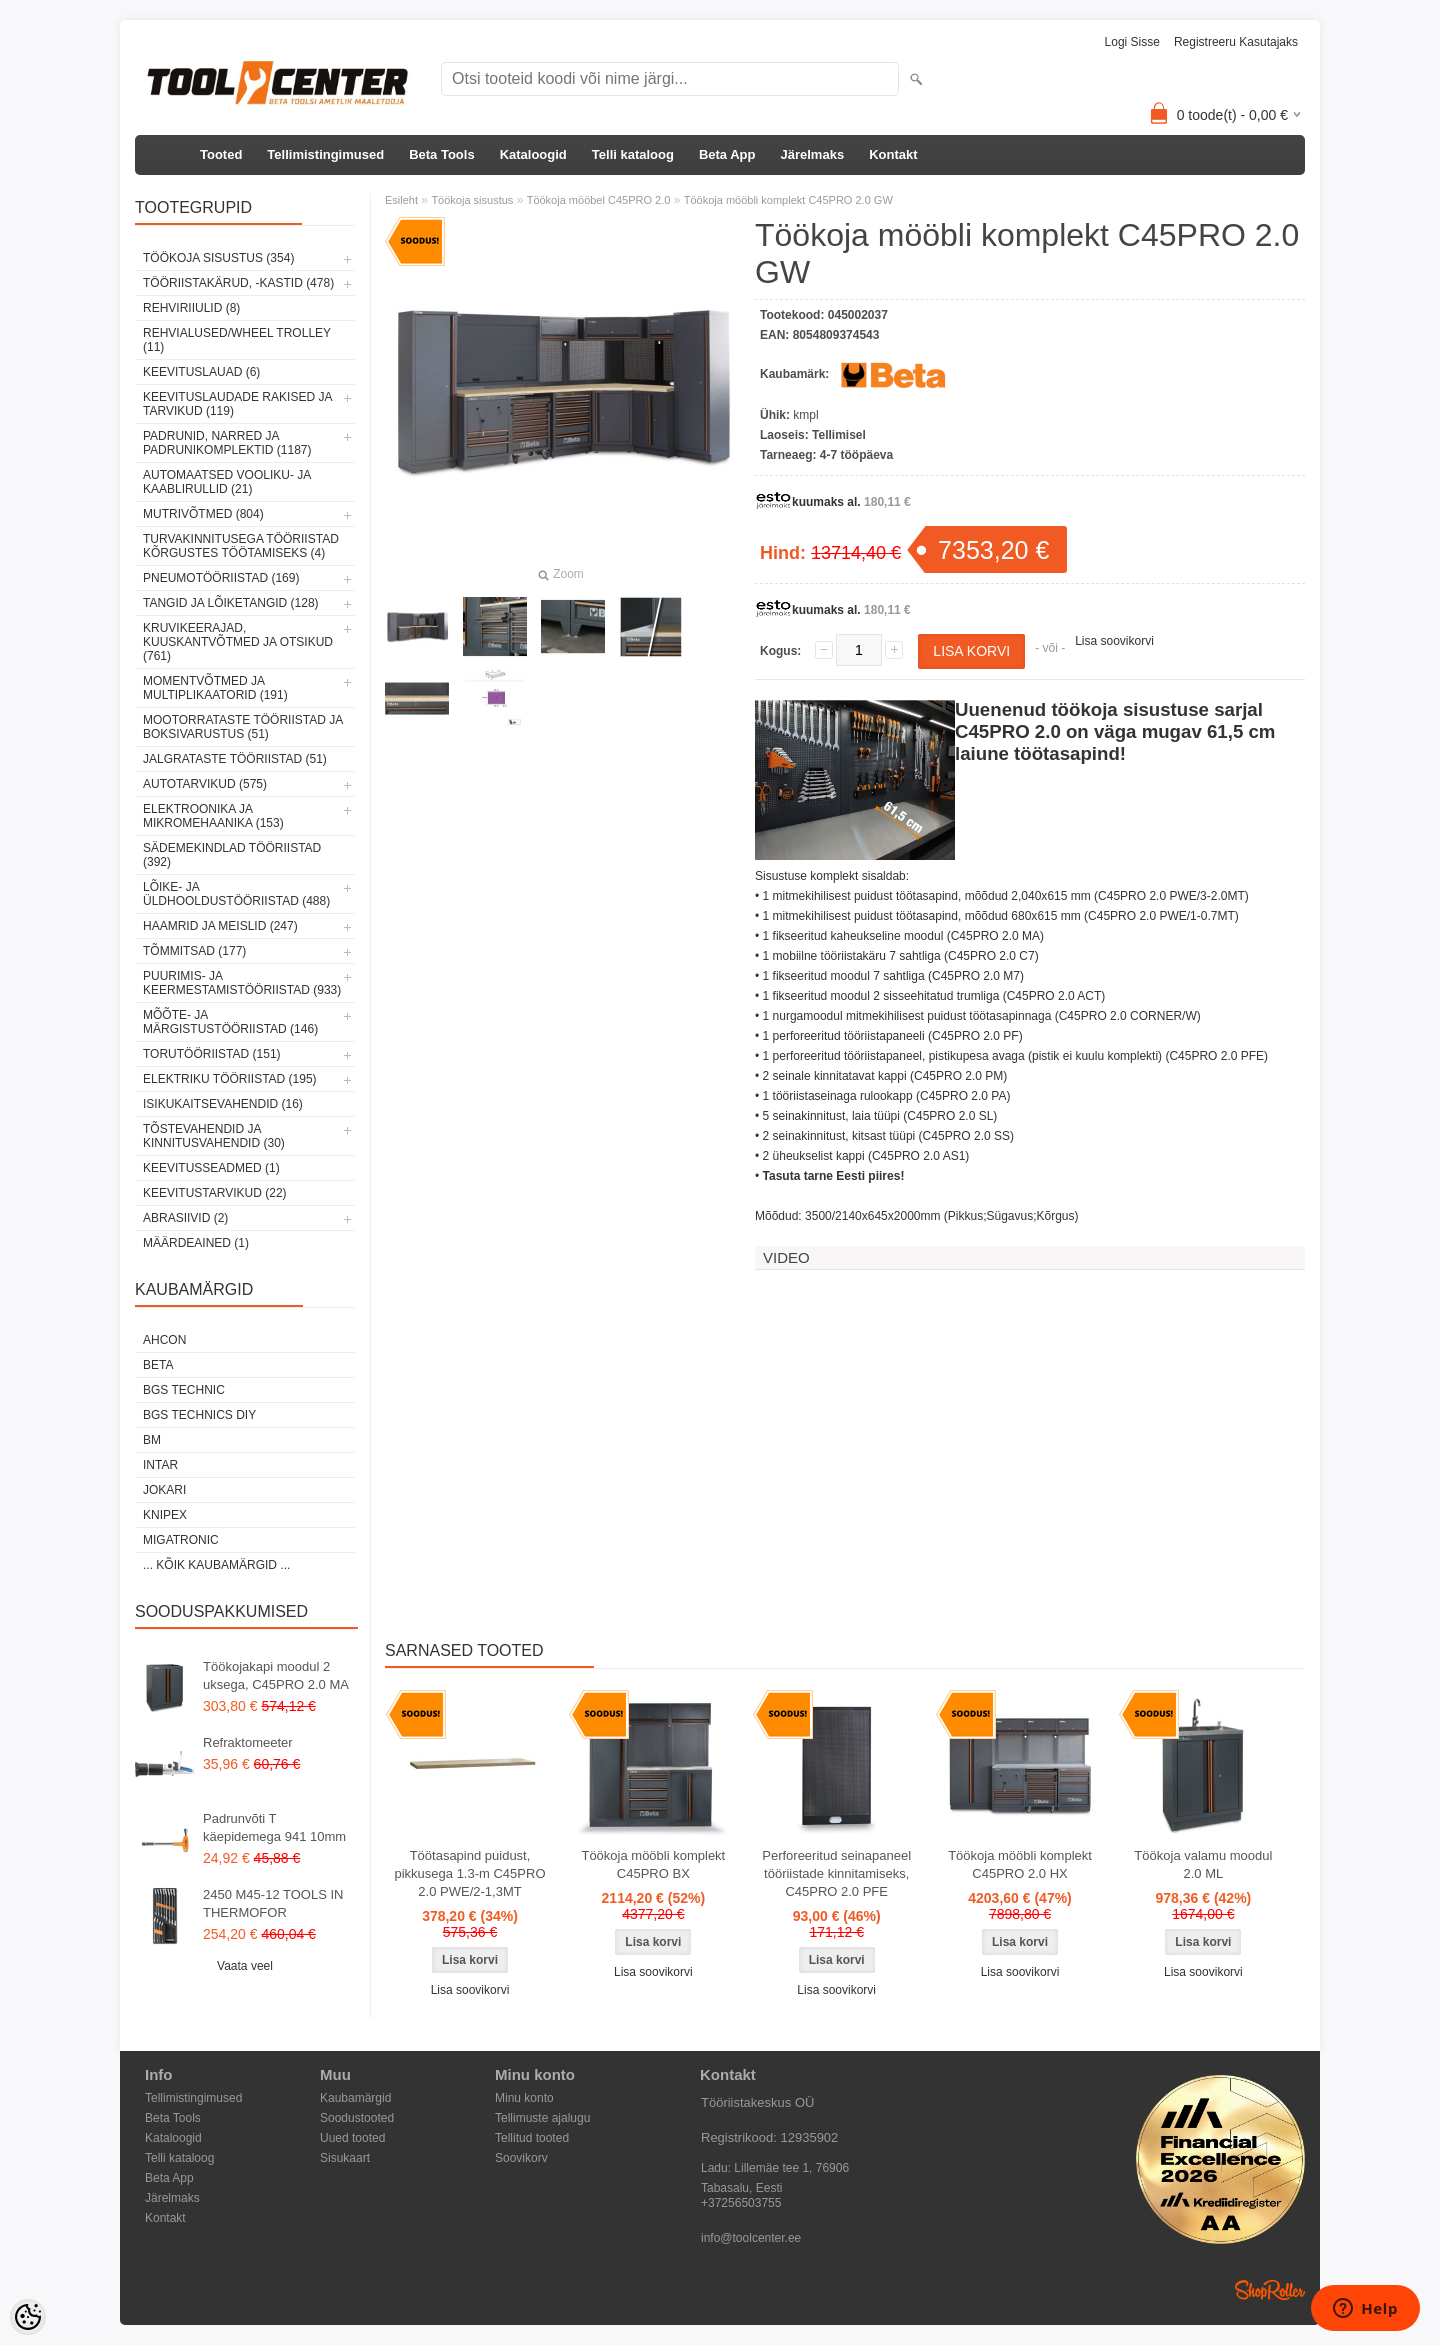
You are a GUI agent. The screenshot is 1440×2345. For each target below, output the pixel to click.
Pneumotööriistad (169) (221, 578)
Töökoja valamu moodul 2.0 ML (1203, 1864)
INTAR (160, 1465)
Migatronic (181, 1540)
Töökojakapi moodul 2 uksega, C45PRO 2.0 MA (276, 1675)
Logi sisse (1132, 42)
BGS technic (184, 1390)
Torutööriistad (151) (212, 1054)
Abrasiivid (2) (185, 1218)
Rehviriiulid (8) (191, 308)
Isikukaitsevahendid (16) (223, 1104)
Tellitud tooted (532, 2138)
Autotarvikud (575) (205, 784)
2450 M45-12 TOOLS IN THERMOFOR (273, 1903)
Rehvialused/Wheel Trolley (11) (237, 340)
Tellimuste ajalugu (542, 2118)
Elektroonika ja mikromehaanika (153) (213, 816)
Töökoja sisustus (472, 200)
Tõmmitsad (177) (194, 951)
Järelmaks (813, 154)
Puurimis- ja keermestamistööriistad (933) (242, 983)
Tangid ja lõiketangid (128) (231, 603)
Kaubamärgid (355, 2098)
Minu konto (524, 2098)
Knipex (165, 1515)
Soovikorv (521, 2158)
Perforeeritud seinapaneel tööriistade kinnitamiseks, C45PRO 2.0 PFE (836, 1873)
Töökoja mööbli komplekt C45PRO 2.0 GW (788, 200)
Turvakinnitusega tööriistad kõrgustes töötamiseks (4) (241, 546)
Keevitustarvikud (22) (215, 1193)
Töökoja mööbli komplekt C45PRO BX (653, 1864)
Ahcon (164, 1340)
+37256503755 (741, 2203)
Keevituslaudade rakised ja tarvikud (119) (237, 404)
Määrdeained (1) (196, 1243)
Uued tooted (352, 2138)
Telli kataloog (633, 154)
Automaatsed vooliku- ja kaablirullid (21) (227, 482)
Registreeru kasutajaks (1236, 42)
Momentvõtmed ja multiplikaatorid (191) (215, 688)
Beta (158, 1365)
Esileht (401, 200)
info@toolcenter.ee (751, 2238)
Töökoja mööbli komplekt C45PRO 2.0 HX (1020, 1864)
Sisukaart (345, 2158)
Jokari (164, 1490)
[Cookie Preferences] (28, 2317)
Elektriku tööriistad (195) (230, 1079)
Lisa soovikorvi (1114, 641)
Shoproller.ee (1270, 2290)
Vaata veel (245, 1966)
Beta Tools (442, 154)
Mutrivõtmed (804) (203, 514)
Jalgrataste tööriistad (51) (235, 759)
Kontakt (893, 154)
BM (152, 1440)
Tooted (221, 154)
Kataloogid (533, 154)
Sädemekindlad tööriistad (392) (232, 855)
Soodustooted (357, 2118)
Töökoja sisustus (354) (218, 258)
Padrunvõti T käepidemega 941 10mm (274, 1827)
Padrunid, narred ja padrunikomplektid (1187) (227, 443)
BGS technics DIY (199, 1415)
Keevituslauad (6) (201, 372)
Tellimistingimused (325, 154)
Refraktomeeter (248, 1742)
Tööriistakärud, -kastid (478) (238, 283)
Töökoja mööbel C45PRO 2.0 (599, 200)
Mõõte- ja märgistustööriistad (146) (230, 1022)
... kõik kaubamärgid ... (216, 1565)
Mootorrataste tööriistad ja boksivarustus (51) (243, 727)
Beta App (727, 154)
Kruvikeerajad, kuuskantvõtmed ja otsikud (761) (238, 642)
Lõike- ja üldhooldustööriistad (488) (236, 894)
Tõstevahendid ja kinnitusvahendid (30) (214, 1136)
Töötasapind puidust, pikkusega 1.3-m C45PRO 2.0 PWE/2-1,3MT (469, 1873)
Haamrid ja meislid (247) (220, 926)
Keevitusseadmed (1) (211, 1168)
